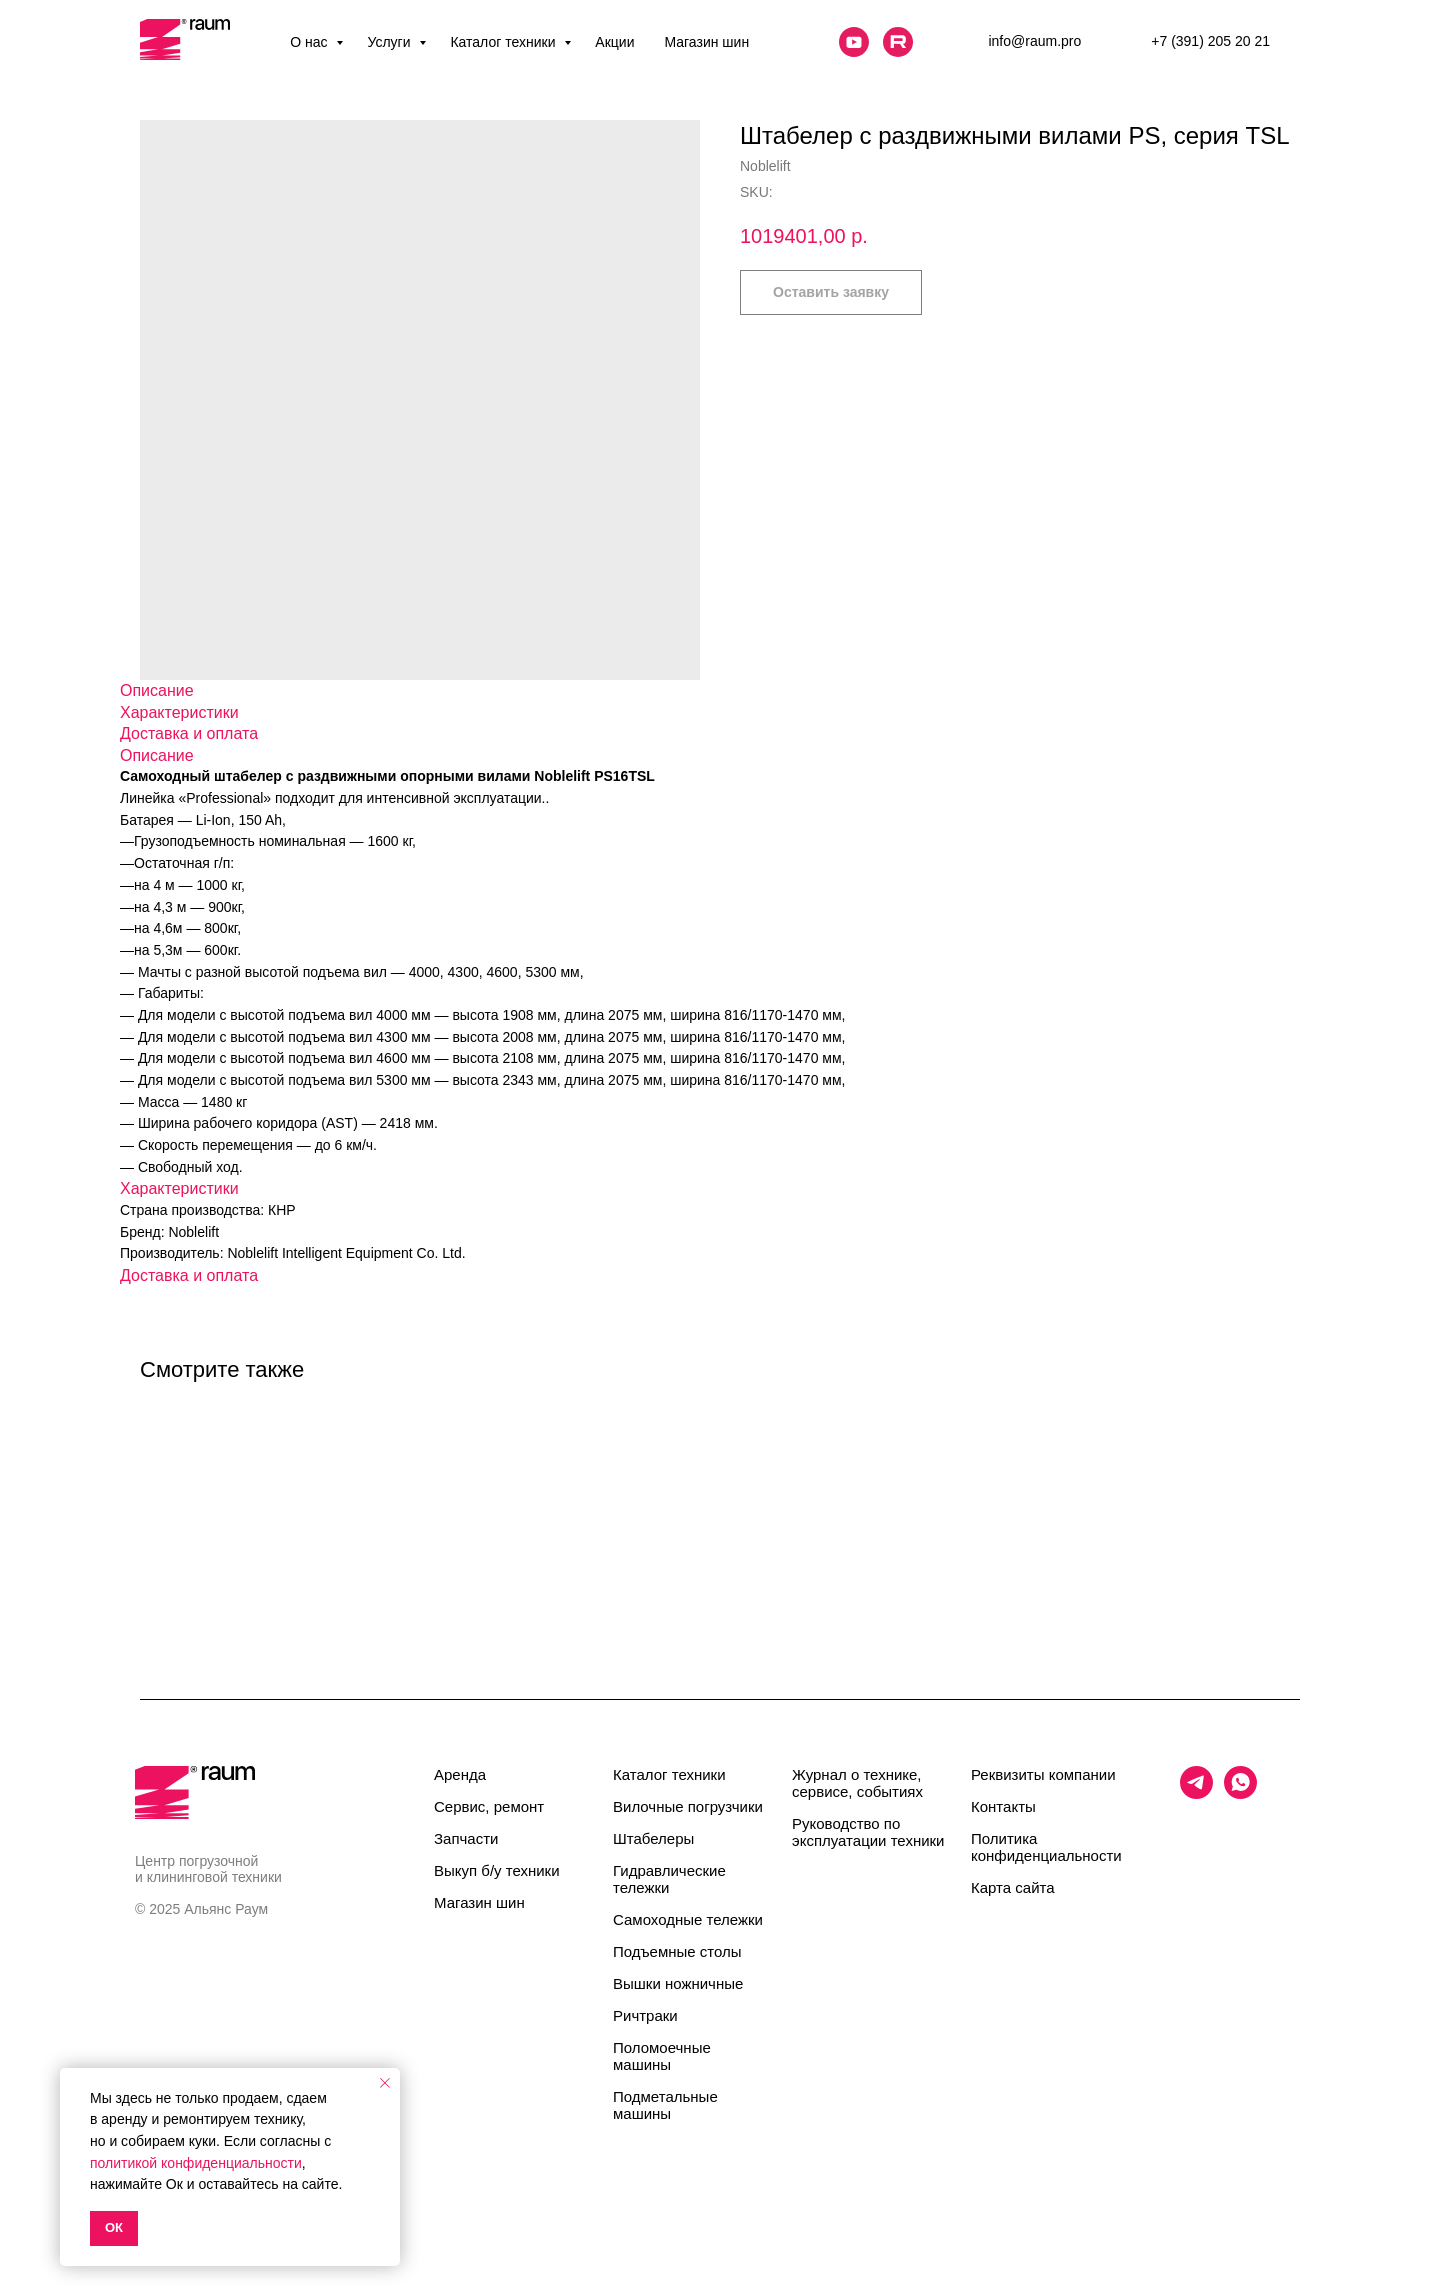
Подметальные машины (665, 2105)
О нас (310, 42)
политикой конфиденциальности (196, 2163)
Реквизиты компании (1043, 1774)
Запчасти (466, 1838)
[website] (854, 42)
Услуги (390, 42)
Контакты (1003, 1806)
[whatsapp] (1240, 1793)
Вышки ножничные (678, 1983)
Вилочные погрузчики (688, 1806)
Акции (614, 42)
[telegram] (1196, 1793)
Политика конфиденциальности (1046, 1847)
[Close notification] (385, 2083)
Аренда (460, 1774)
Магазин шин (706, 42)
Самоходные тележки (688, 1919)
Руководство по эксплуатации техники (868, 1832)
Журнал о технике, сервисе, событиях (857, 1783)
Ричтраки (645, 2015)
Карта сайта (1013, 1887)
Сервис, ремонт (489, 1806)
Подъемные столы (677, 1951)
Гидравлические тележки (669, 1879)
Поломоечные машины (662, 2056)
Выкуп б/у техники (497, 1870)
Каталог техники (504, 42)
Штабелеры (653, 1838)
